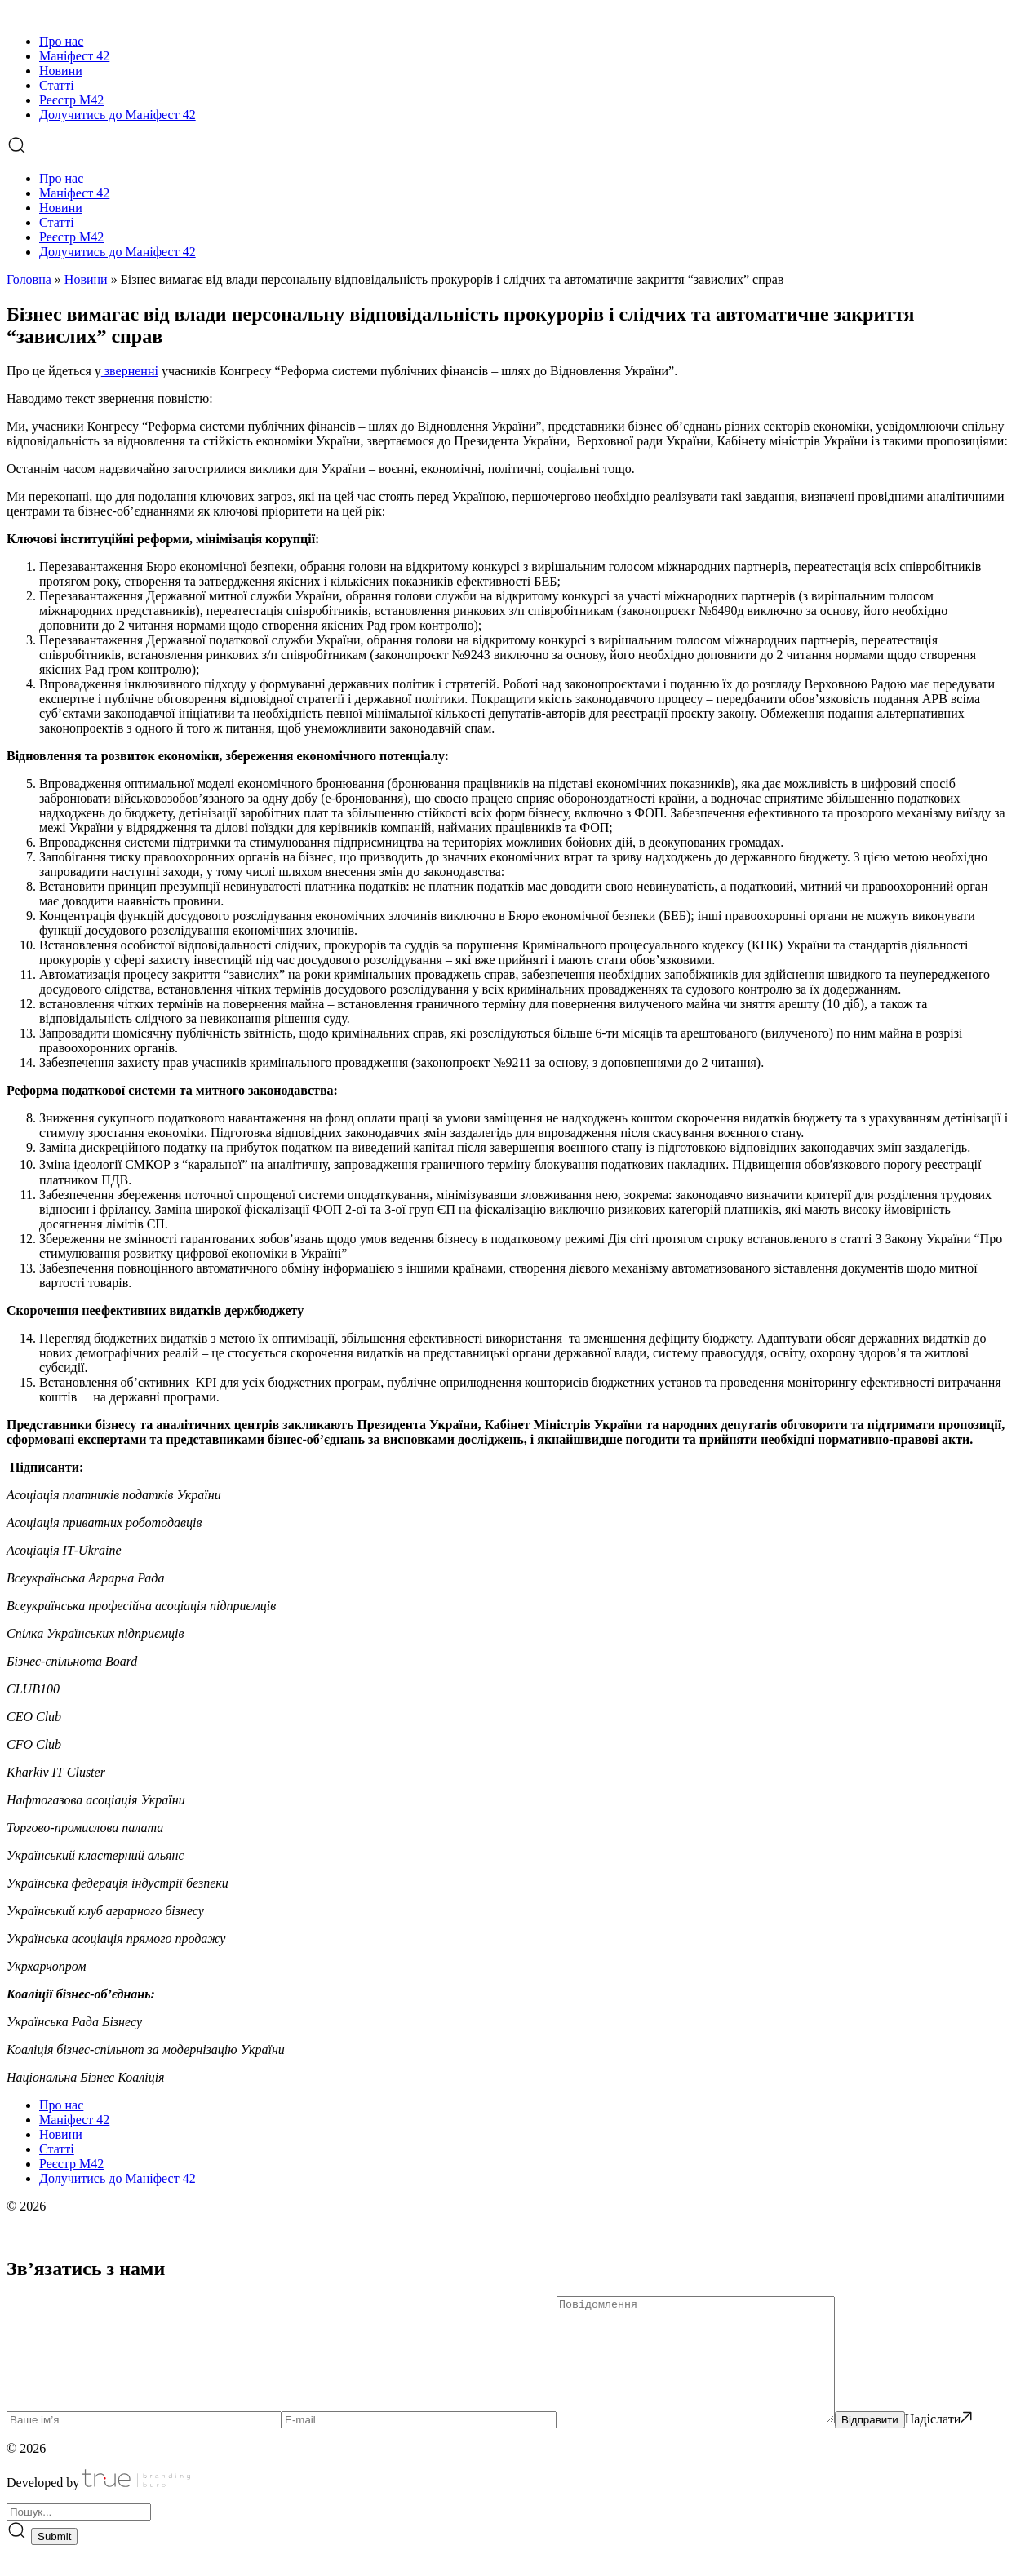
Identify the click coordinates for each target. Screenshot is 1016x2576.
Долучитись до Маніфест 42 (117, 115)
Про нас (61, 41)
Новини (60, 70)
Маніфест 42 (74, 56)
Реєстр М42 (71, 100)
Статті (56, 85)
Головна (29, 279)
